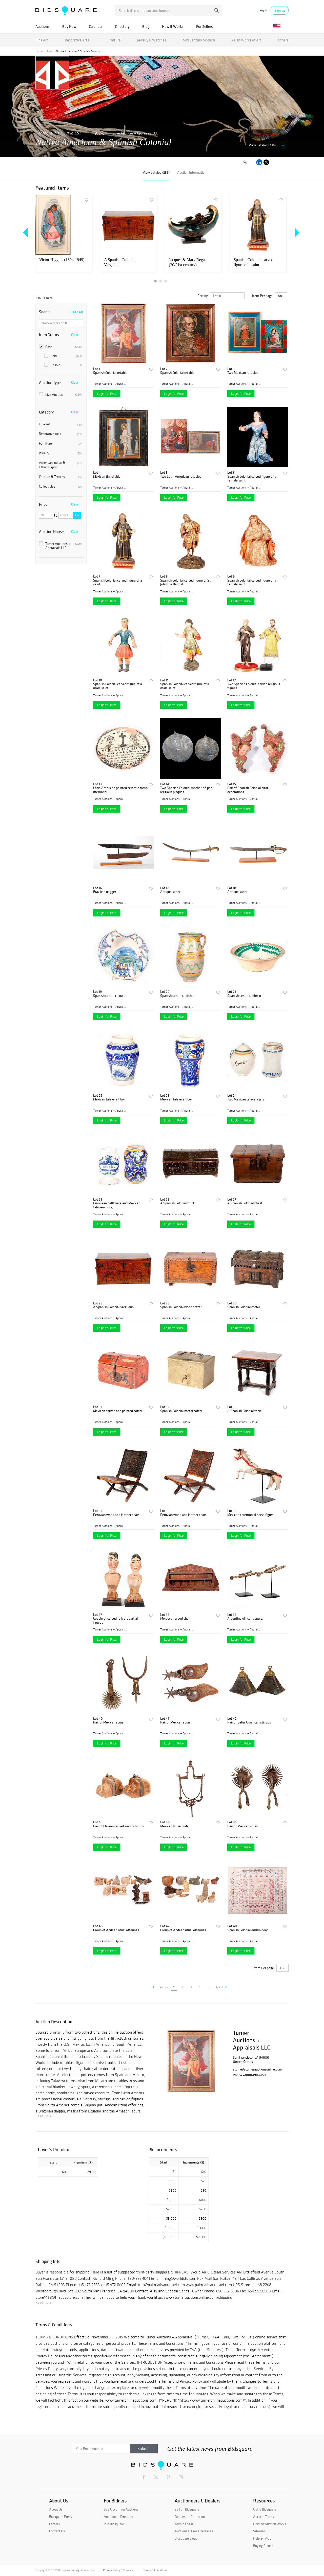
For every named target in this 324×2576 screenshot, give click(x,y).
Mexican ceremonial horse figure (250, 1515)
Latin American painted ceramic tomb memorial (120, 790)
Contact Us (57, 2531)
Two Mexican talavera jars (245, 1099)
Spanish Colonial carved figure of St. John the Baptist (186, 582)
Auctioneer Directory (118, 2516)
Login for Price (106, 394)
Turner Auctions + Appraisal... (110, 383)
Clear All (76, 311)
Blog (145, 26)
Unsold (63, 365)
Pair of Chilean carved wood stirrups (118, 1826)
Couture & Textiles (60, 477)
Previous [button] (25, 232)
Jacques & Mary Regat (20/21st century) (187, 262)
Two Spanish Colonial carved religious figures (253, 686)
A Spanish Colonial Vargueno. (119, 262)
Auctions (42, 26)
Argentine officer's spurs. (245, 1618)
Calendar (96, 26)
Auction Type (50, 382)
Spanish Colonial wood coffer (180, 1307)
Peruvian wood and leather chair (116, 1515)
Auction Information (191, 172)
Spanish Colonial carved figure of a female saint (251, 478)
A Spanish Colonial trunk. (178, 1203)
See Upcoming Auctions (121, 2509)
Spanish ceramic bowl (108, 996)
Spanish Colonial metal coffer (181, 1411)
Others (283, 40)
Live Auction (60, 395)
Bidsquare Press (60, 2516)
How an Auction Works (269, 2524)
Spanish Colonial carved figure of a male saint (117, 686)
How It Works (173, 26)
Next (221, 1987)
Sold (63, 356)
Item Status (49, 334)
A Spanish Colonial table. (245, 1411)
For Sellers (204, 26)
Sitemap (259, 2531)
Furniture (113, 40)
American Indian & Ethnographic (60, 465)
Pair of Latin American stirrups (249, 1722)
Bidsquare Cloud (186, 2538)
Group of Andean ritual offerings (116, 1930)
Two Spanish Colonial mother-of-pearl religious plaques (187, 790)
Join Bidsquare (114, 2524)
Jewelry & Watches (151, 40)
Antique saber (170, 892)
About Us (56, 2509)
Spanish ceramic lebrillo (244, 996)
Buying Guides (263, 2545)
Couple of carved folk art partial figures (115, 1620)
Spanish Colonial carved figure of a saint (253, 262)
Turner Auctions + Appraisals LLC (134, 133)
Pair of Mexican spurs (108, 1722)
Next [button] (296, 232)
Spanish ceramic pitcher (177, 996)
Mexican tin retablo (106, 476)
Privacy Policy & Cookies (118, 2570)
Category (46, 412)
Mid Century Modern (199, 40)
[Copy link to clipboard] (245, 163)
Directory (122, 26)
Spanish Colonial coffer (243, 1307)
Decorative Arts (77, 40)
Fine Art (41, 40)
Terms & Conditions (155, 2570)
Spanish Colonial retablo (110, 373)
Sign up (279, 10)
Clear (74, 334)
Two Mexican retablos (242, 373)
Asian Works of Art (246, 40)
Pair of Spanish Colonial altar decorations (247, 790)
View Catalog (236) (262, 145)
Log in (262, 10)
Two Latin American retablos (180, 476)
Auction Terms (263, 2516)
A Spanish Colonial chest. (245, 1203)
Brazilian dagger (104, 892)
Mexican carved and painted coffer (117, 1411)
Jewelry (60, 453)
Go (77, 515)
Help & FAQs (262, 2538)
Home (39, 51)
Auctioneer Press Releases (194, 2531)
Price (43, 504)
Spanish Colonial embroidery (247, 1930)
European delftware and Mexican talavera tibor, (116, 1205)
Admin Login (184, 2524)
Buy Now (69, 26)
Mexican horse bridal (174, 1826)
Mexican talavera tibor (109, 1099)
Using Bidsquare (264, 2509)
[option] (63, 233)
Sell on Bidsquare (187, 2509)
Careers (54, 2524)
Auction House (51, 531)
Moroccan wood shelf (175, 1618)
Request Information (190, 2516)
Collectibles (60, 486)
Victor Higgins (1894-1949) (62, 260)
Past (49, 51)
